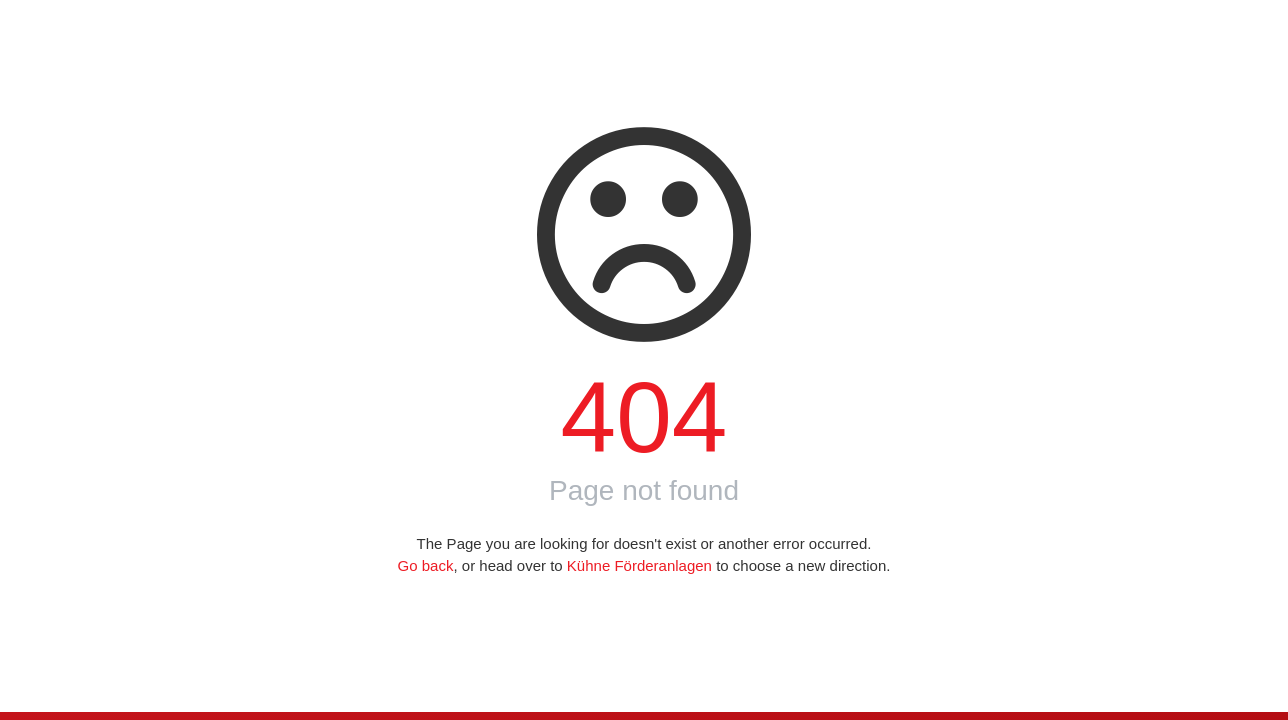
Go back (426, 565)
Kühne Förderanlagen (639, 565)
